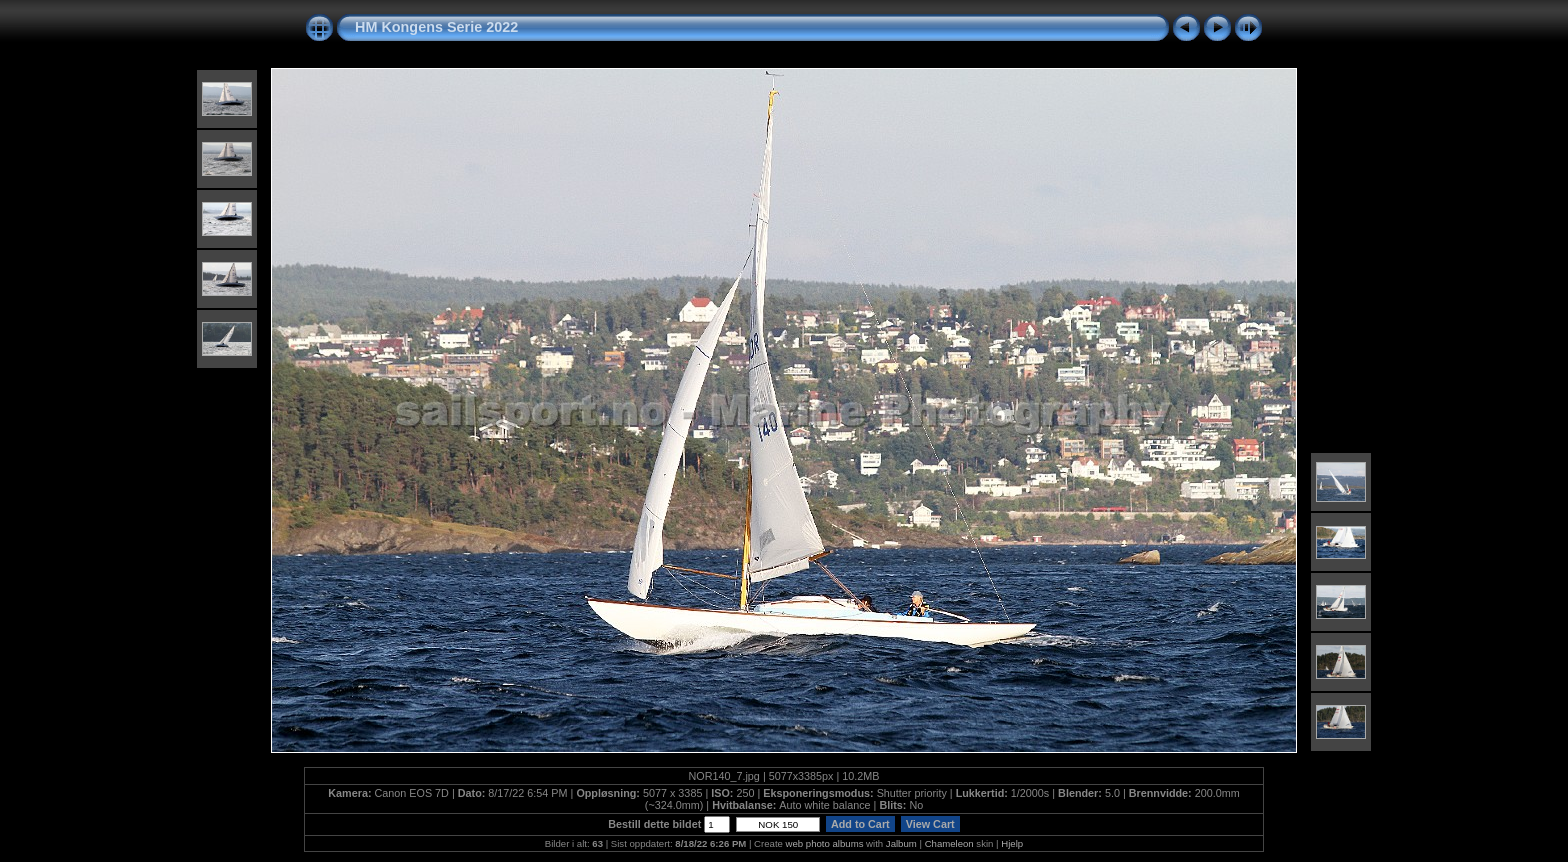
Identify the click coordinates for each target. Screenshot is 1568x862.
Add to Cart (860, 824)
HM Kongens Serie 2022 (436, 27)
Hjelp (1012, 843)
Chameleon (949, 843)
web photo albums (825, 843)
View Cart (930, 824)
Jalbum (901, 843)
